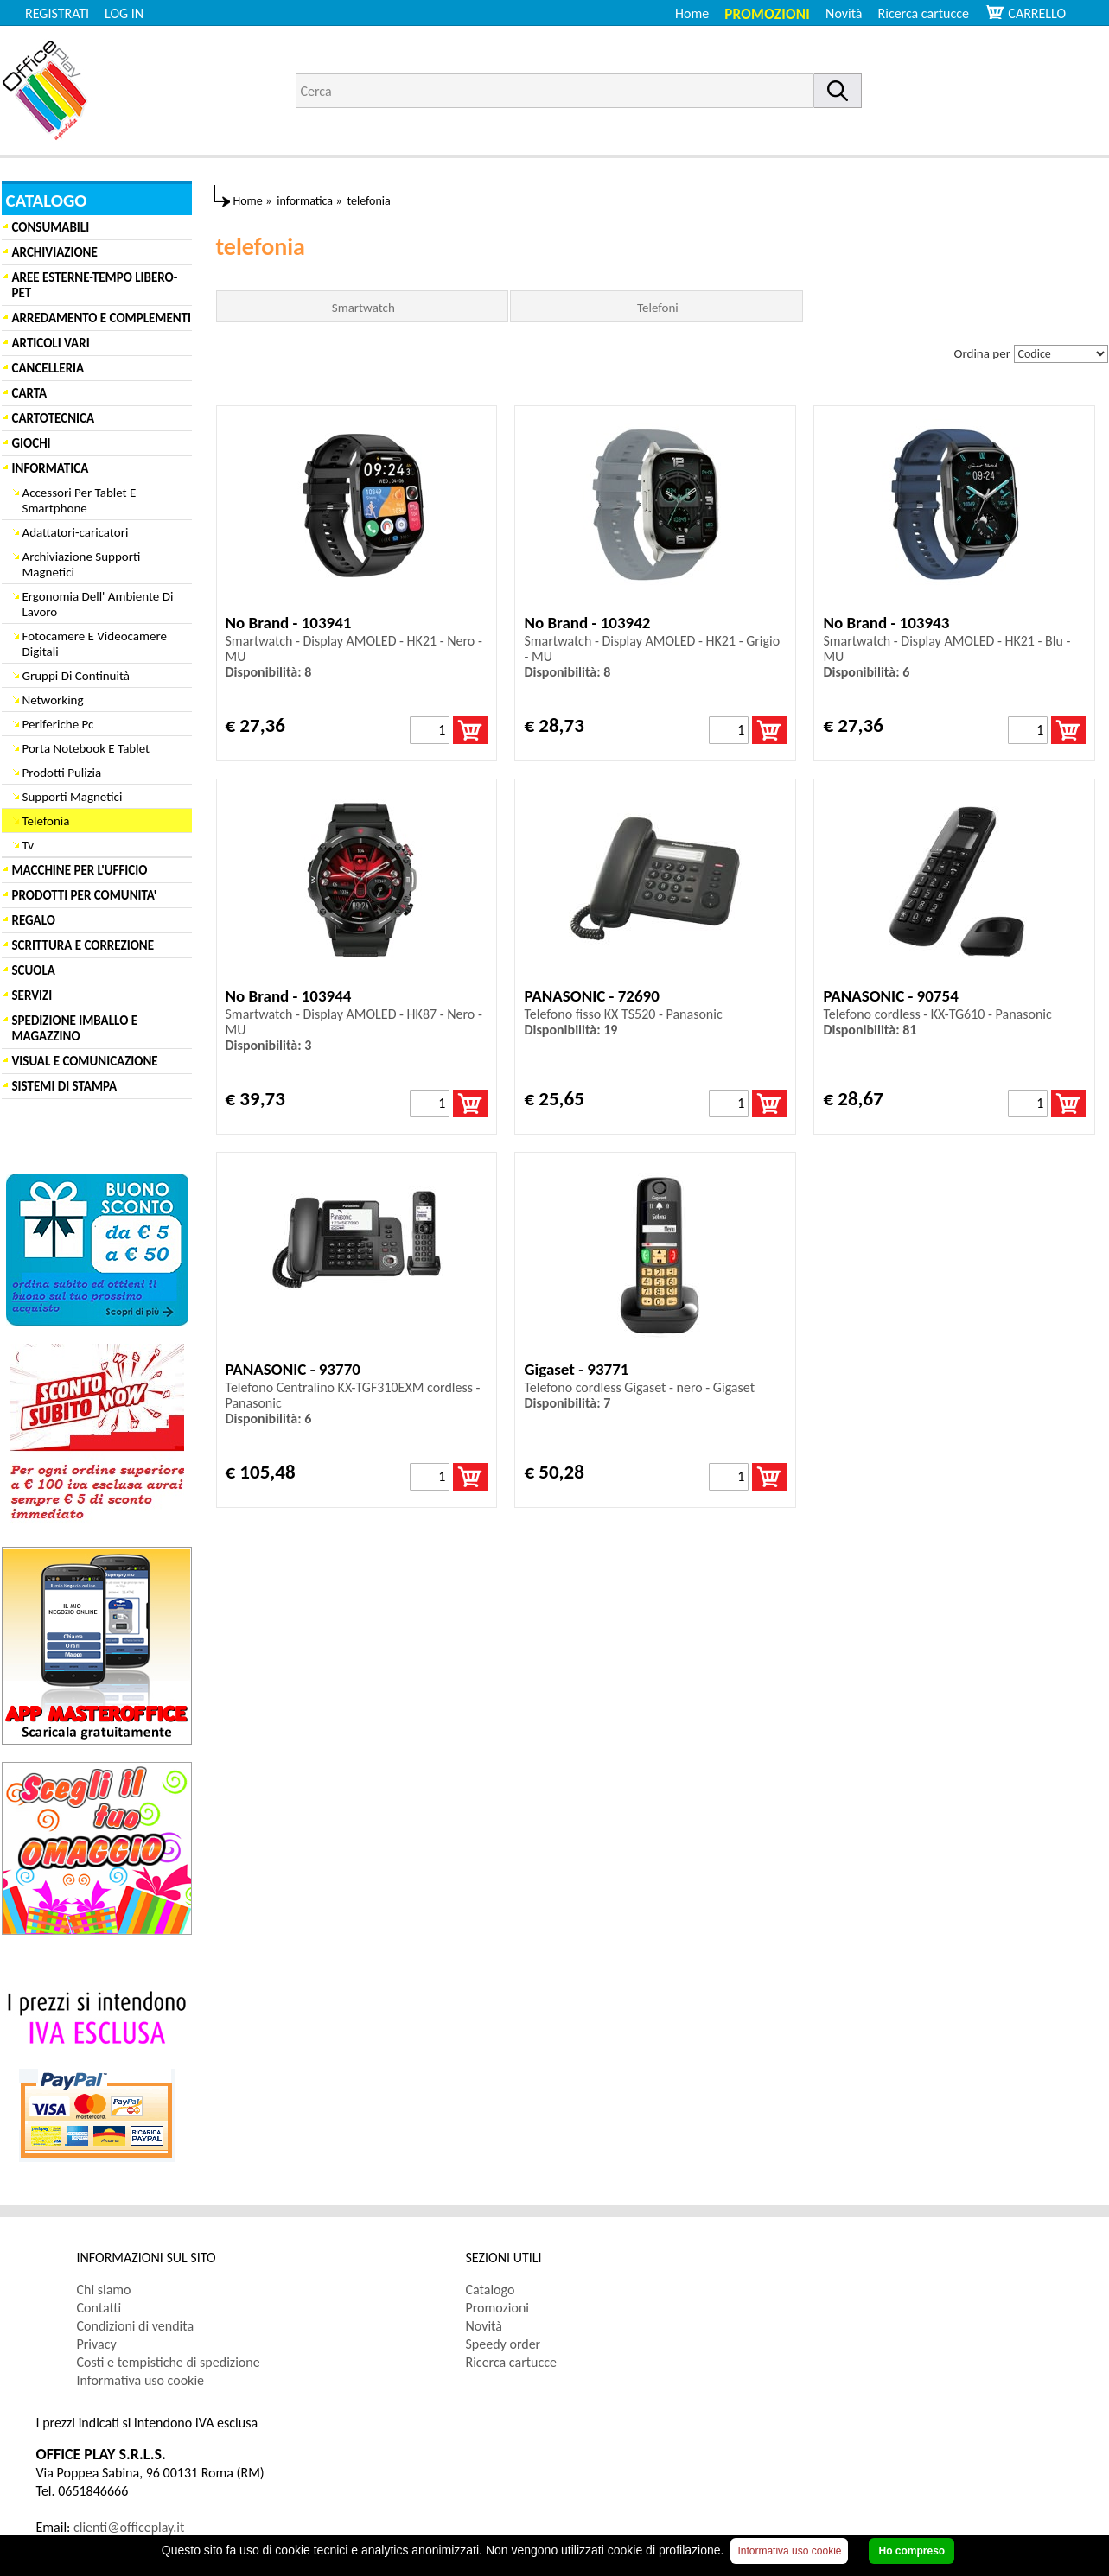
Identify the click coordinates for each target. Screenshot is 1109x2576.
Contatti (99, 2307)
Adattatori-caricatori (75, 532)
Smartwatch (363, 307)
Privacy (97, 2344)
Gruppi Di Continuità (76, 676)
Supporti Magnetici (72, 797)
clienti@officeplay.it (128, 2527)
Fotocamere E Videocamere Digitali (94, 643)
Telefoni (658, 307)
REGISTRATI (57, 13)
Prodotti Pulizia (62, 772)
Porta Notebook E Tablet (86, 748)
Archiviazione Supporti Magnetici (81, 564)
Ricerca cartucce (923, 13)
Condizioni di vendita (135, 2326)
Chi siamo (104, 2289)
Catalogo (490, 2289)
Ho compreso (911, 2551)
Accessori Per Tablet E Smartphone (79, 500)
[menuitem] (931, 13)
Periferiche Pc (58, 724)
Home (692, 13)
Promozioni (767, 14)
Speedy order (503, 2344)
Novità (843, 13)
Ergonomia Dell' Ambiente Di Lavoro (98, 604)
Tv (28, 845)
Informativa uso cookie (141, 2380)
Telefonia (46, 821)
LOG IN (124, 13)
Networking (53, 700)
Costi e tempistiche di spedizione (168, 2362)
